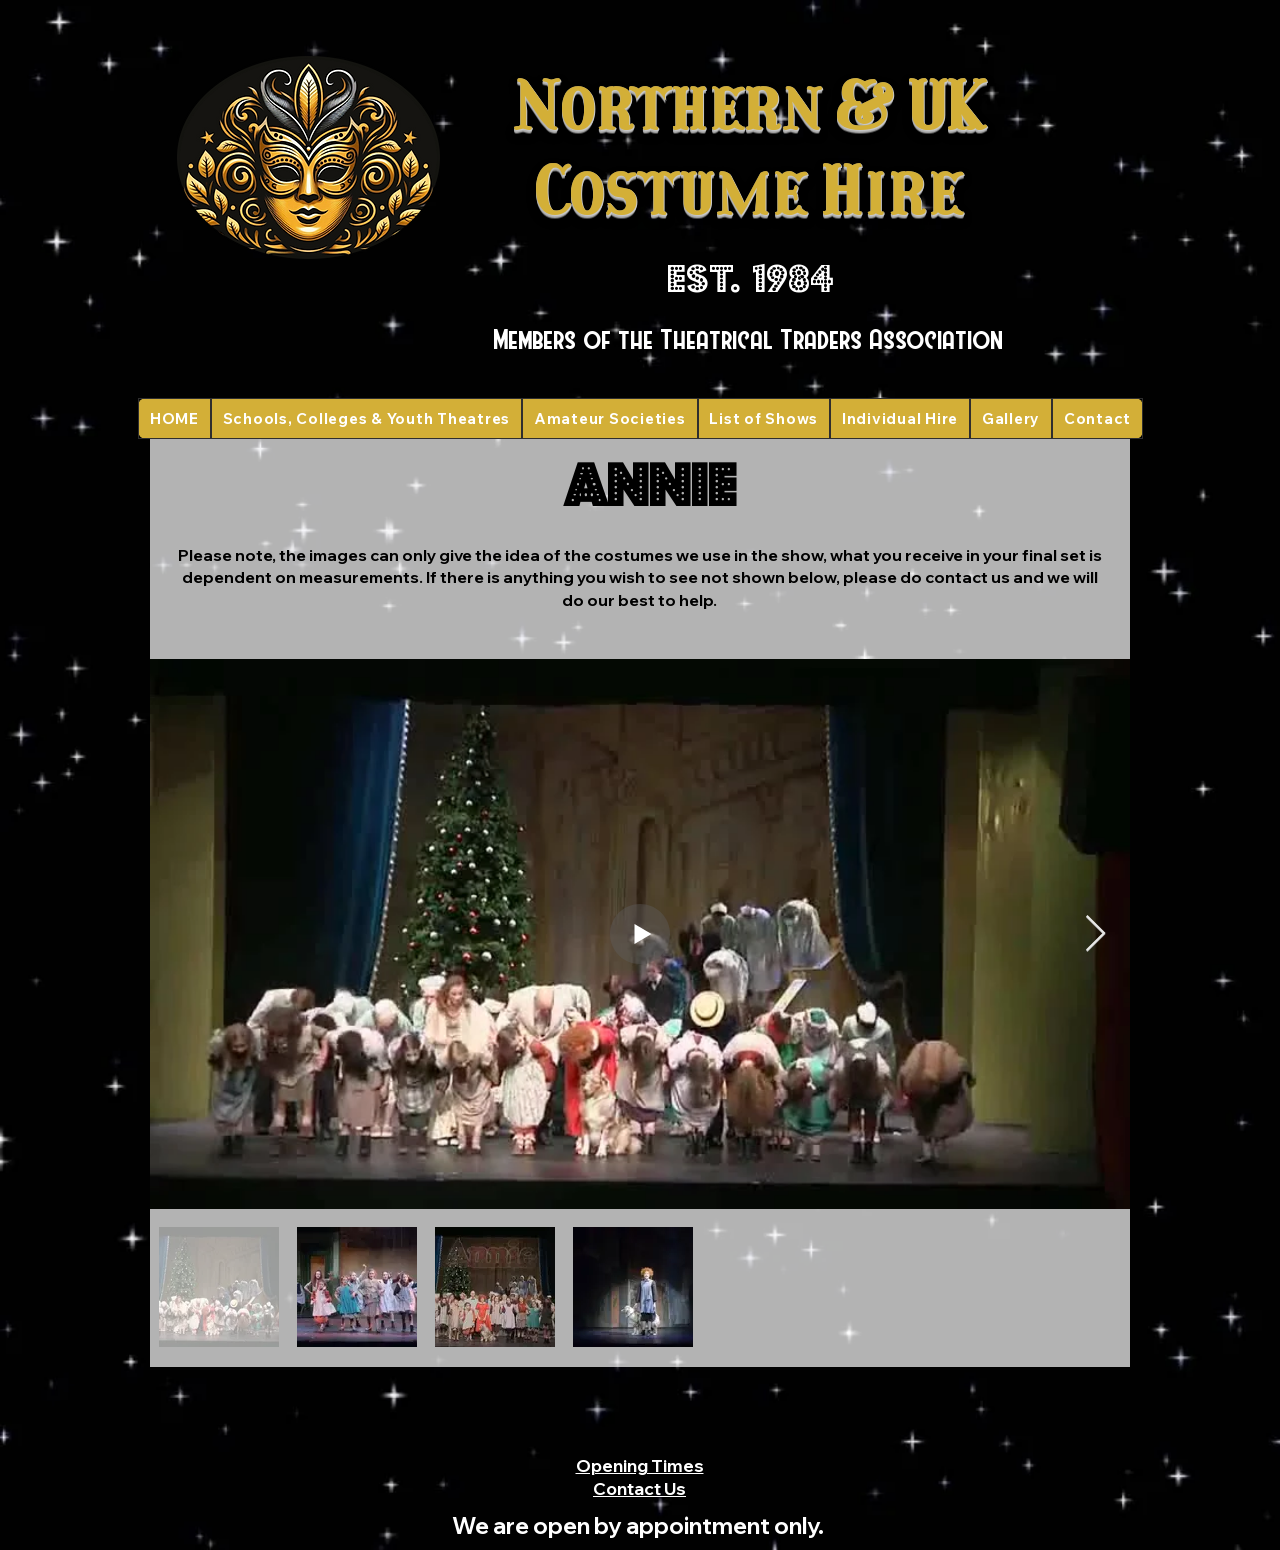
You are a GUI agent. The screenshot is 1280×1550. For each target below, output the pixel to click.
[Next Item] (1095, 934)
